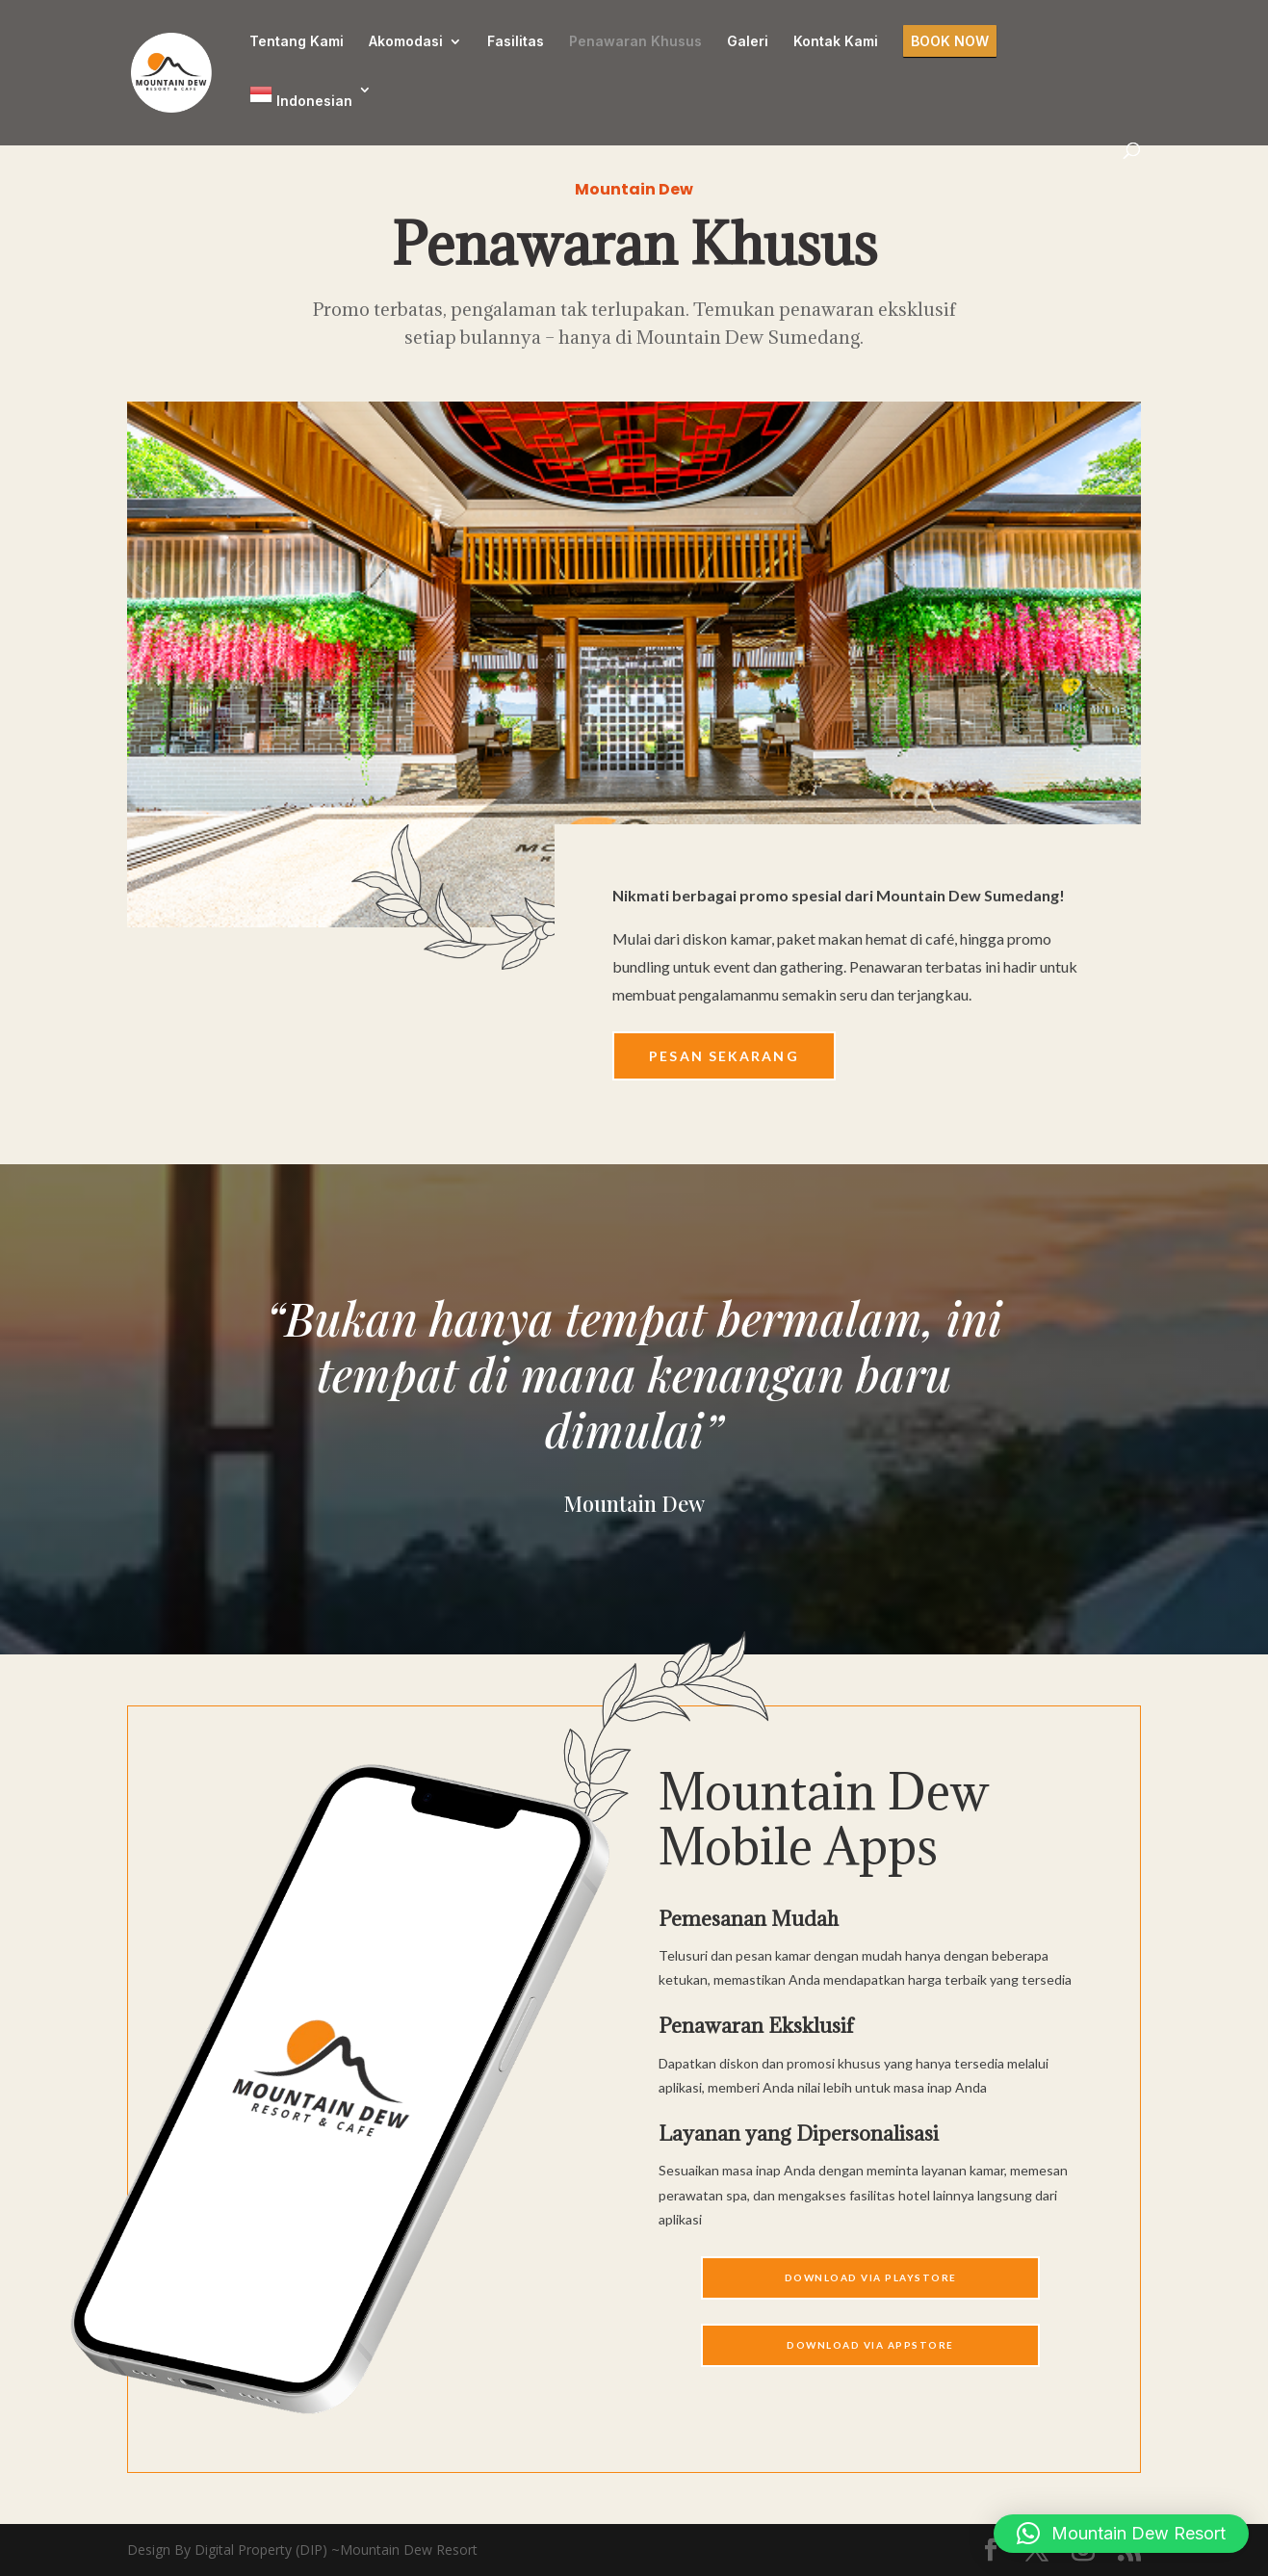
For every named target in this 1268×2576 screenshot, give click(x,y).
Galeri (747, 42)
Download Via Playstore (871, 2277)
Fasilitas (515, 42)
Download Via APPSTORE (870, 2345)
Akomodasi (406, 42)
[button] (1121, 2533)
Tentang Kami (296, 42)
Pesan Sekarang (723, 1056)
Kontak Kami (835, 42)
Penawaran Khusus (635, 42)
